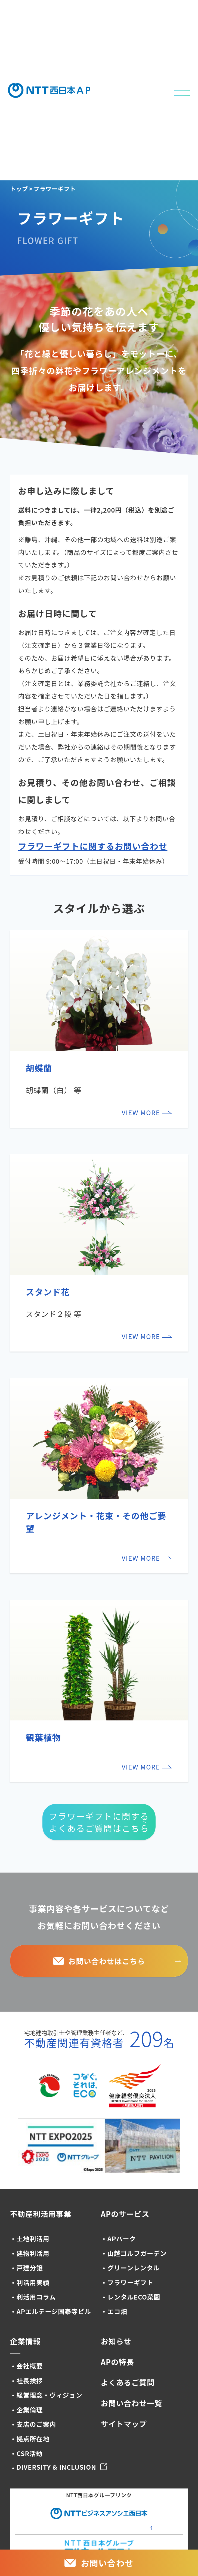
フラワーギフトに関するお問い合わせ (93, 846)
